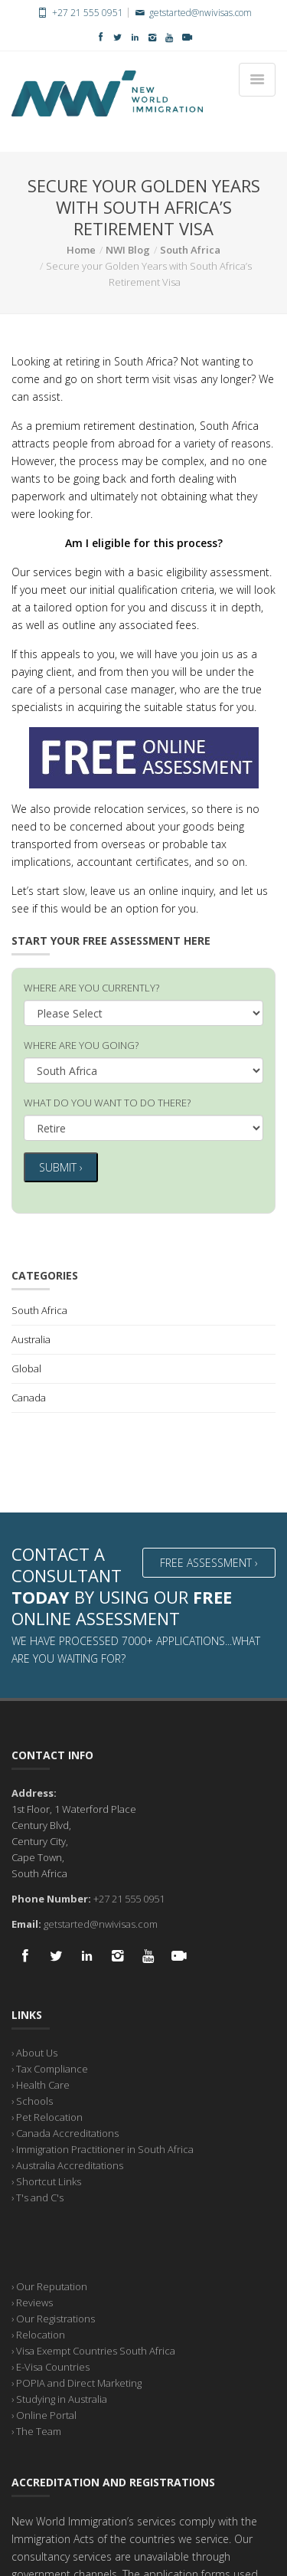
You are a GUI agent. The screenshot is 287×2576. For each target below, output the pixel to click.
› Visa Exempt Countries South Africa (93, 2351)
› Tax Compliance (49, 2069)
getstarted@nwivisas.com (192, 12)
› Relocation (38, 2335)
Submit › (61, 1167)
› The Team (36, 2431)
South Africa (190, 250)
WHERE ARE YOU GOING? (81, 1045)
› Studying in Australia (59, 2399)
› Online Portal (44, 2415)
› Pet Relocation (47, 2117)
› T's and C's (37, 2197)
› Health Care (40, 2085)
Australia (31, 1339)
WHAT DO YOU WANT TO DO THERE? (107, 1102)
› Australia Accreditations (67, 2165)
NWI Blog (128, 250)
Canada (28, 1397)
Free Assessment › (209, 1562)
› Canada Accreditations (65, 2133)
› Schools (32, 2101)
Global (26, 1368)
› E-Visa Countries (50, 2367)
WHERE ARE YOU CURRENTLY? (91, 988)
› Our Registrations (53, 2318)
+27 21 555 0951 (78, 12)
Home (81, 250)
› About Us (34, 2053)
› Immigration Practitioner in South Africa (102, 2149)
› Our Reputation (49, 2286)
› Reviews (32, 2302)
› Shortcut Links (46, 2181)
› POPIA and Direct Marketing (76, 2383)
